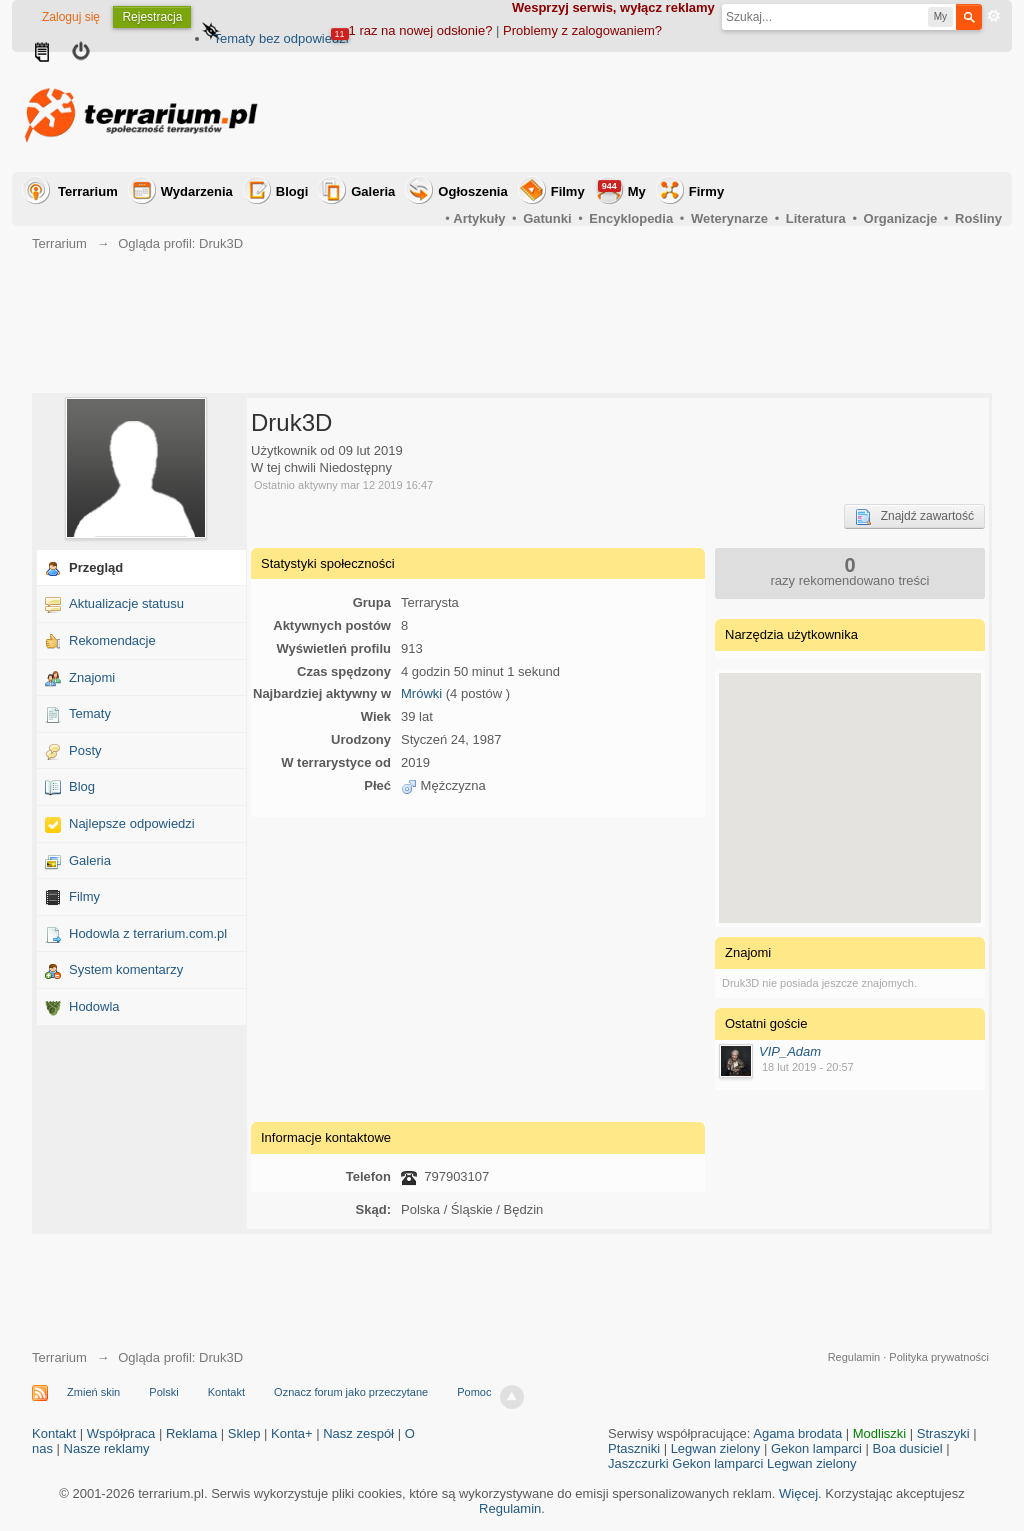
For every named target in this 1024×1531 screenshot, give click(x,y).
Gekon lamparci (816, 1448)
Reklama (191, 1433)
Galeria (373, 191)
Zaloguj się (71, 17)
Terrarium (88, 191)
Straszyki (943, 1433)
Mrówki (421, 693)
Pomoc (474, 1392)
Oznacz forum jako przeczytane (351, 1392)
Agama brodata (797, 1433)
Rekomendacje (112, 640)
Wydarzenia (197, 191)
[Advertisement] (638, 112)
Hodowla (94, 1006)
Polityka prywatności (939, 1357)
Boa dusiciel (908, 1448)
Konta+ (292, 1433)
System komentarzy (126, 969)
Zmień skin (93, 1392)
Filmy (568, 191)
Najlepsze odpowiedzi (132, 823)
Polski (163, 1392)
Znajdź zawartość (914, 517)
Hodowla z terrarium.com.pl (148, 933)
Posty (85, 750)
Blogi (292, 191)
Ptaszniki (634, 1448)
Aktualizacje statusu (126, 603)
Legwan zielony (716, 1448)
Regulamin (854, 1357)
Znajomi (92, 677)
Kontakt (226, 1392)
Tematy (90, 713)
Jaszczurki (638, 1463)
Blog (82, 786)
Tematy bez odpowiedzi (280, 38)
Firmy (706, 191)
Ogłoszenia (472, 191)
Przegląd (96, 567)
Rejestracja (152, 17)
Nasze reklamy (107, 1448)
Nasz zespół (358, 1433)
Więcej (798, 1493)
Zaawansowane (994, 16)
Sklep (244, 1433)
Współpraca (121, 1433)
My (622, 189)
